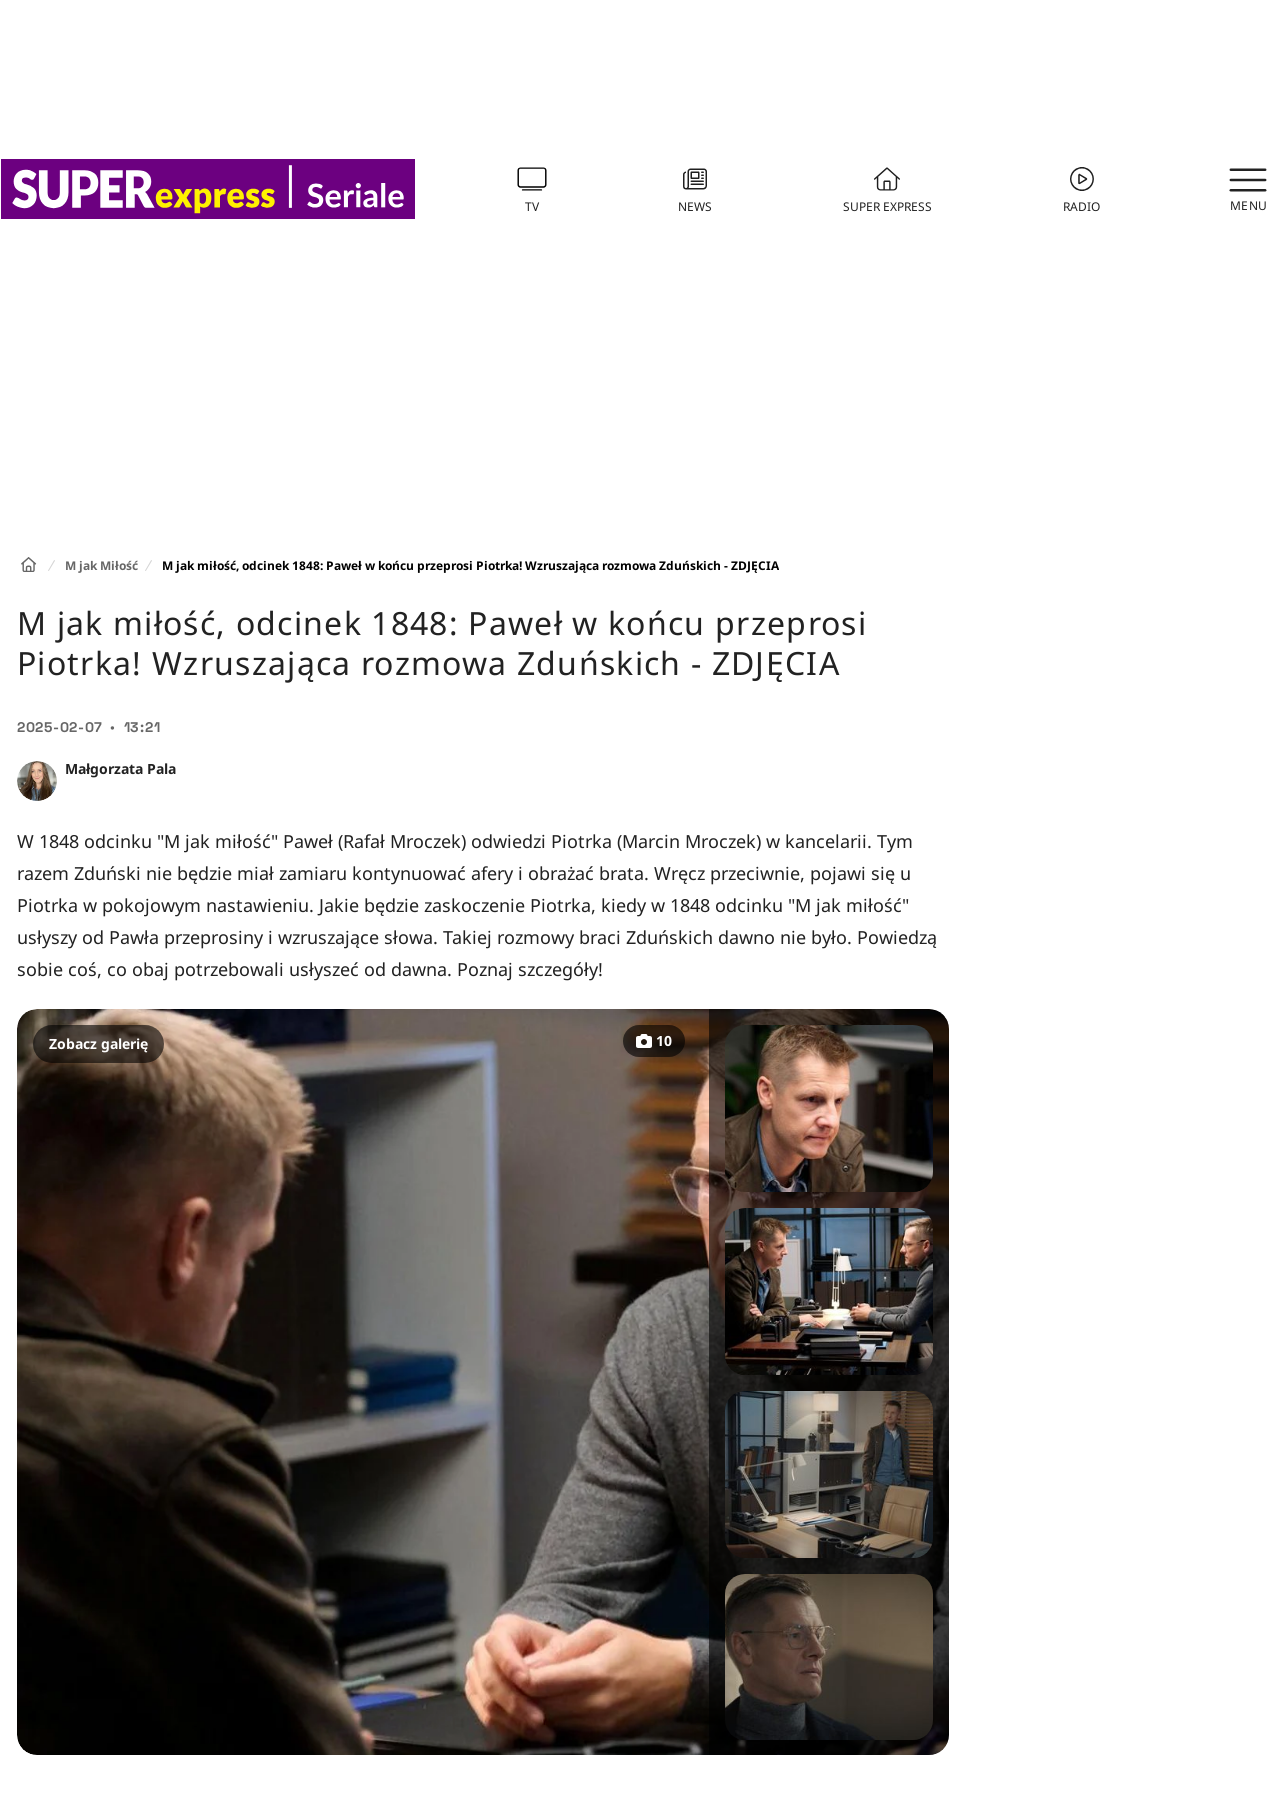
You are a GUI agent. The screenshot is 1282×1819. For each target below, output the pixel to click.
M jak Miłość (101, 565)
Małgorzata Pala (120, 768)
